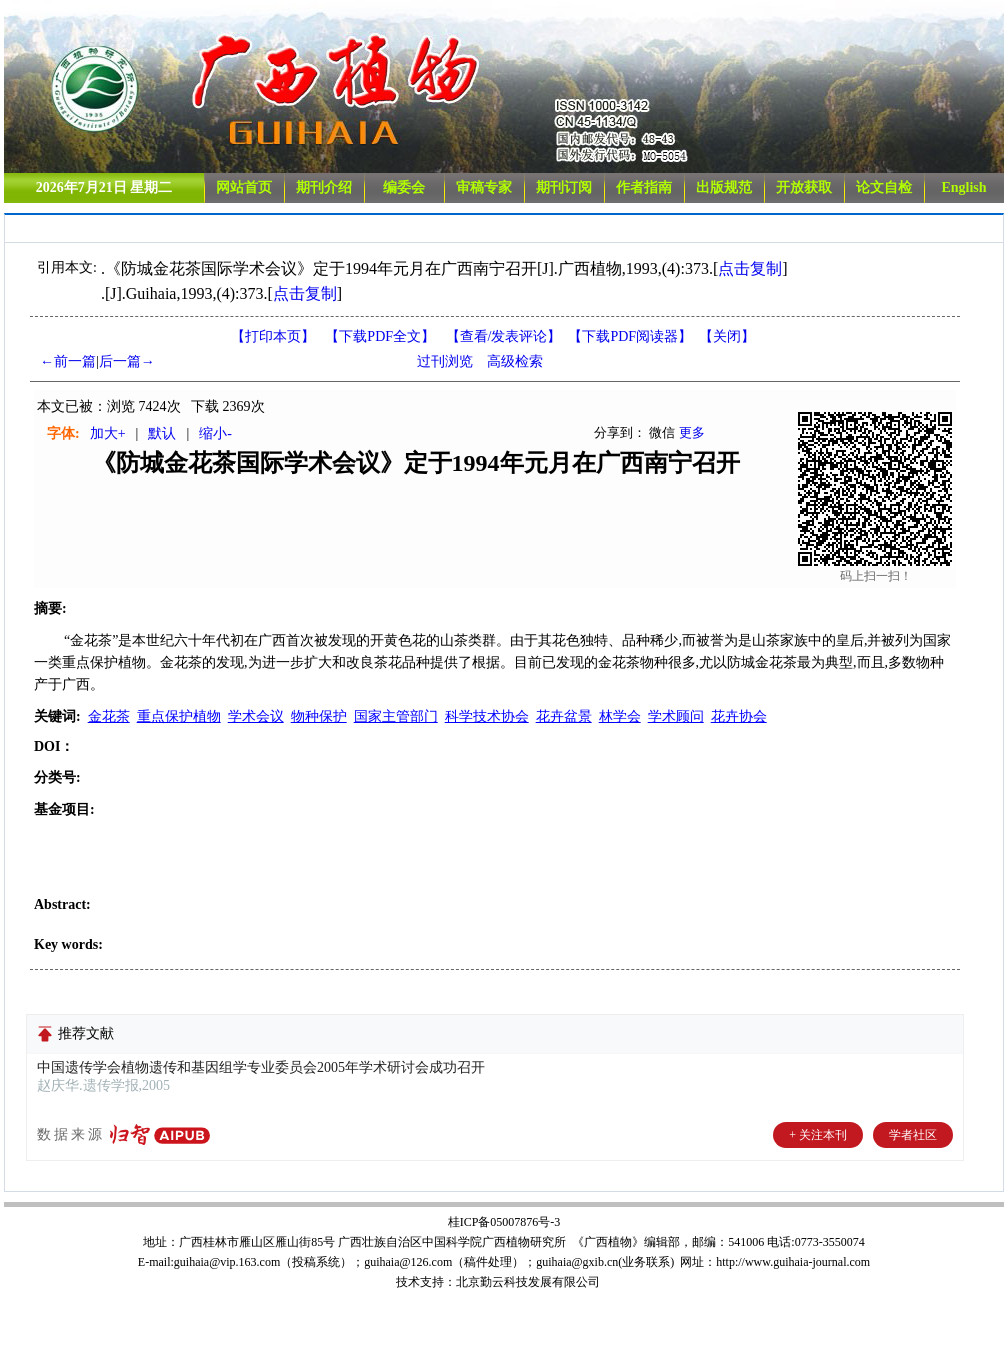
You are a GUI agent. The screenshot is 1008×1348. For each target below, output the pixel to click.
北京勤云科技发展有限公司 (528, 1282)
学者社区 (913, 1135)
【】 (504, 336)
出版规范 (724, 187)
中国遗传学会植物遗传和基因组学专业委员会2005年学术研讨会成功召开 (261, 1067)
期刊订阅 (564, 187)
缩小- (215, 433)
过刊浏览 (445, 361)
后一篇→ (127, 361)
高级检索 (515, 361)
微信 (662, 432)
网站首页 (244, 187)
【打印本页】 (273, 336)
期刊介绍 (324, 187)
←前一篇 (68, 361)
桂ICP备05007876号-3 (504, 1222)
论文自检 (884, 187)
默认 (162, 433)
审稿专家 (484, 187)
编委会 (404, 187)
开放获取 (804, 187)
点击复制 (750, 268)
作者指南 (644, 187)
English (963, 187)
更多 (692, 432)
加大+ (108, 433)
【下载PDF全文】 (380, 336)
